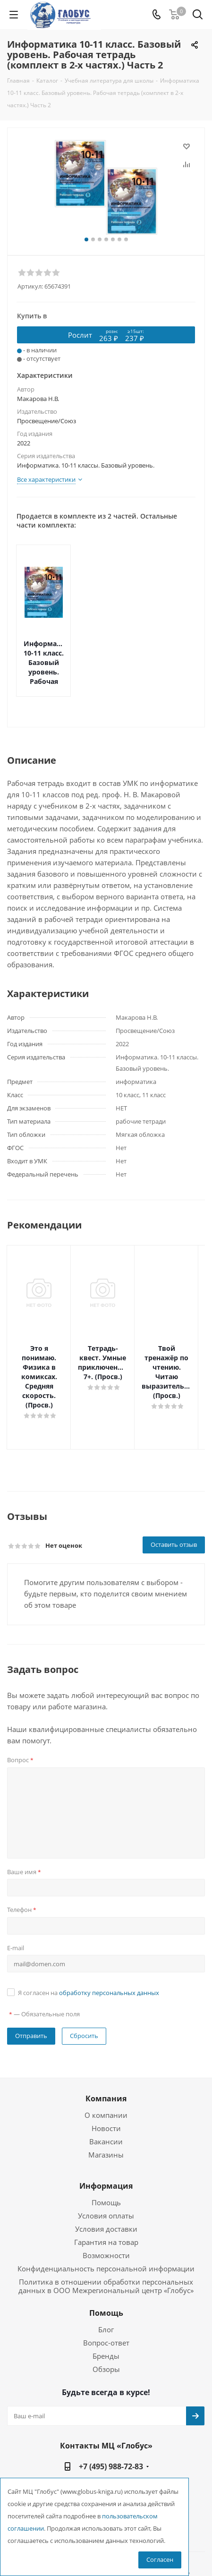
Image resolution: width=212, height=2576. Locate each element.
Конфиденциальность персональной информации (106, 2230)
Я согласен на (88, 1955)
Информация (106, 2148)
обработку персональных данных (109, 1955)
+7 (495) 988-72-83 (111, 2428)
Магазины (106, 2117)
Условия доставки (106, 2191)
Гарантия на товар (106, 2204)
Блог (106, 2291)
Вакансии (106, 2103)
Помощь (106, 2164)
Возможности (106, 2217)
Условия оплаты (106, 2178)
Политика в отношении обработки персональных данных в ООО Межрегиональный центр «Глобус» (106, 2248)
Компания (106, 2061)
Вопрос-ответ (106, 2305)
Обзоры (106, 2331)
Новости (106, 2090)
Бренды (106, 2318)
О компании (106, 2077)
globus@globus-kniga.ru (114, 2451)
